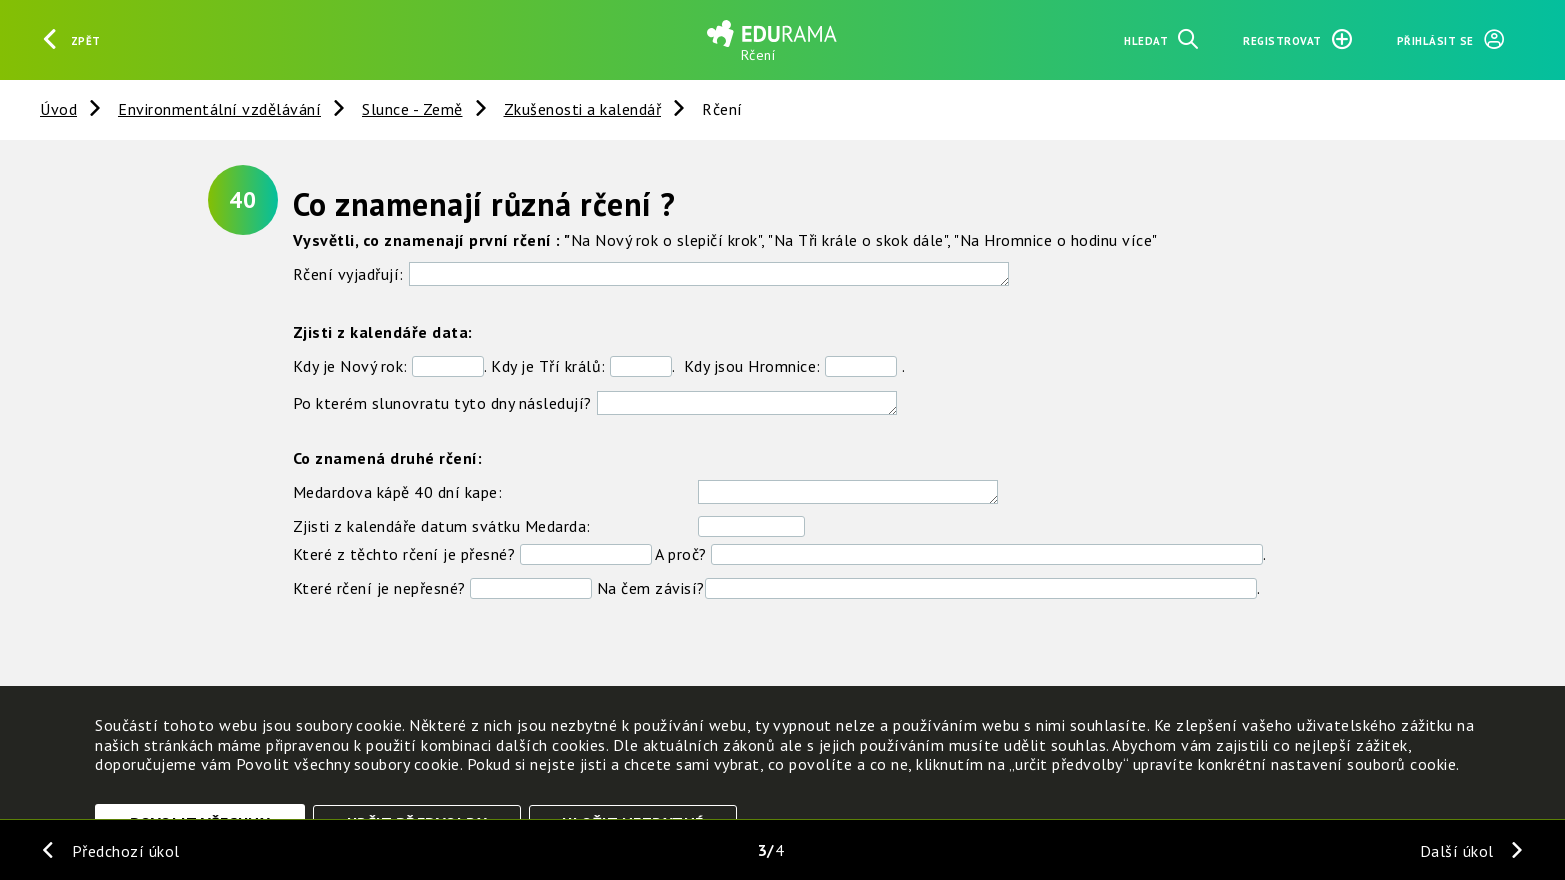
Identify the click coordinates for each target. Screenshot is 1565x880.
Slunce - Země (412, 109)
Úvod (58, 109)
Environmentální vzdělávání (219, 109)
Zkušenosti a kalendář (583, 109)
